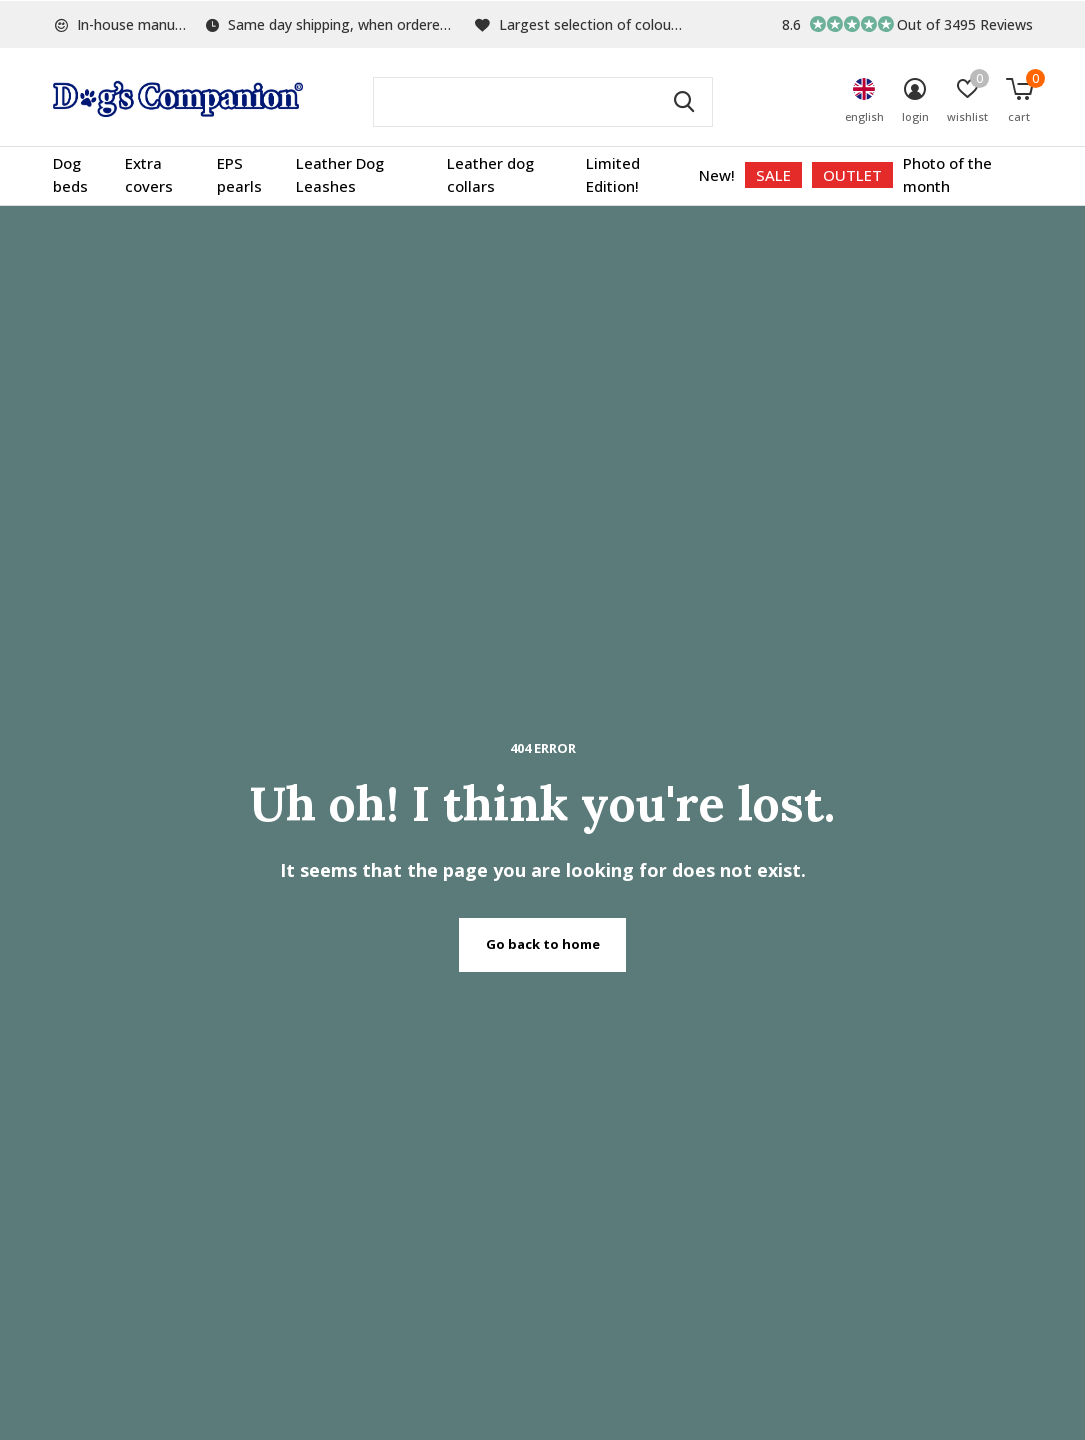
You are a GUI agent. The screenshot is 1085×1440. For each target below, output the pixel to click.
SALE (773, 175)
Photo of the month (947, 175)
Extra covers (149, 175)
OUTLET (852, 175)
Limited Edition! (613, 175)
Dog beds (70, 175)
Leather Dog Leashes (340, 175)
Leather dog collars (490, 175)
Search (685, 102)
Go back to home (543, 944)
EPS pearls (239, 175)
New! (717, 175)
